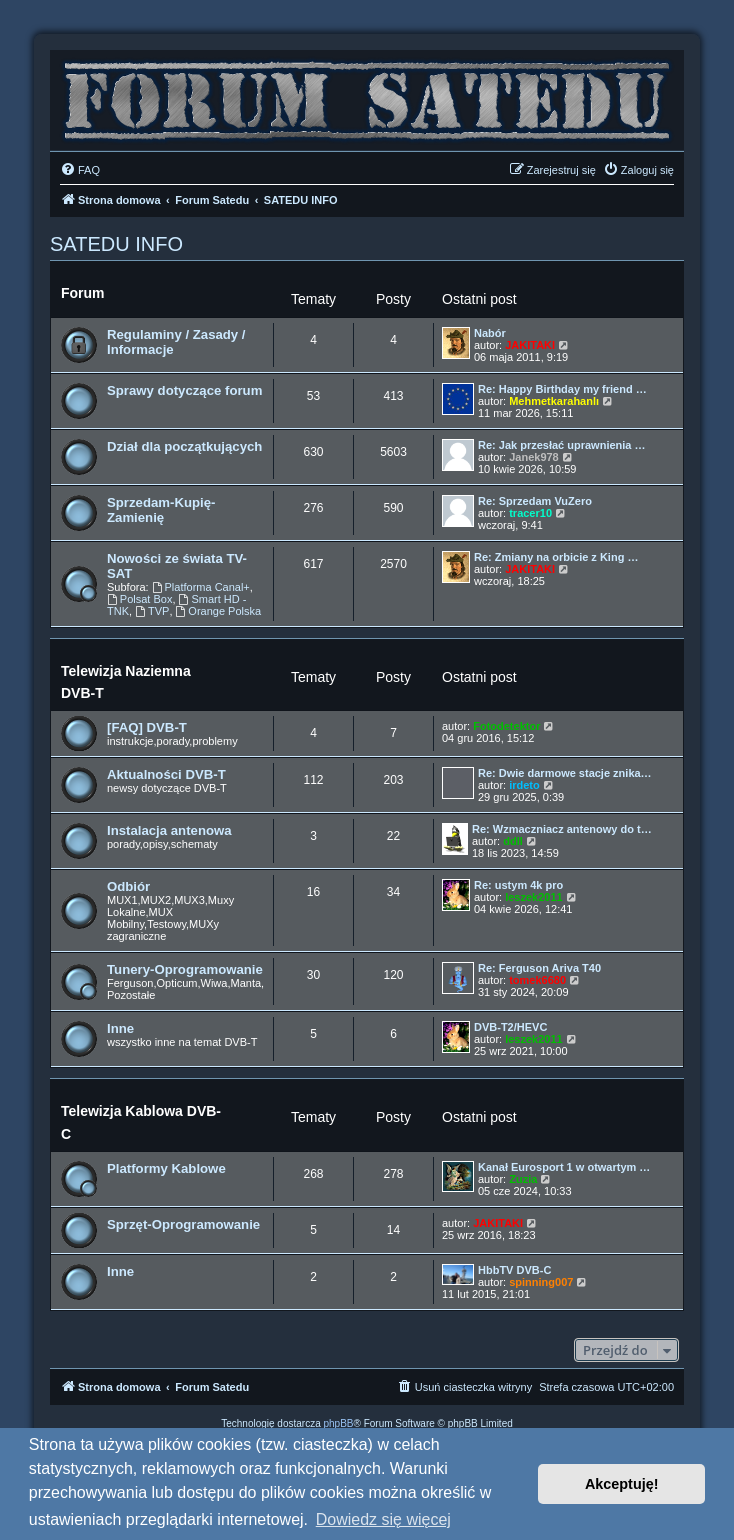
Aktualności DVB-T (166, 774)
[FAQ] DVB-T (147, 727)
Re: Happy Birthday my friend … (562, 389)
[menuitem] (80, 170)
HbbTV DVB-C (514, 1270)
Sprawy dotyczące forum (184, 390)
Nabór (490, 333)
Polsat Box (139, 599)
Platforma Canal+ (201, 587)
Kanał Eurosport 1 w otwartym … (564, 1167)
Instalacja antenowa (169, 830)
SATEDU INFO (116, 244)
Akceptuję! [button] (622, 1484)
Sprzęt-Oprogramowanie (183, 1224)
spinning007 (541, 1282)
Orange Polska (219, 611)
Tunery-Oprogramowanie (185, 969)
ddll (513, 841)
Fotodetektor (506, 726)
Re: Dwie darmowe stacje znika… (565, 773)
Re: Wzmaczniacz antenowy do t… (562, 829)
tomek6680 (537, 980)
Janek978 (534, 457)
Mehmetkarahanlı (554, 401)
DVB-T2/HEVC (510, 1027)
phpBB (339, 1423)
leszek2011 (534, 897)
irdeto (524, 785)
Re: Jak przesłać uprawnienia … (562, 445)
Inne (120, 1028)
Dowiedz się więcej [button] (383, 1519)
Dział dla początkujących (184, 446)
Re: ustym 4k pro (518, 885)
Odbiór (128, 886)
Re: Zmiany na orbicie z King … (556, 557)
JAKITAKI (530, 345)
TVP (152, 611)
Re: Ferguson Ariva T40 (539, 968)
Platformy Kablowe (166, 1168)
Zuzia (523, 1179)
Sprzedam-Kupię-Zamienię (161, 510)
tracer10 (530, 513)
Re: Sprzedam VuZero (535, 501)
